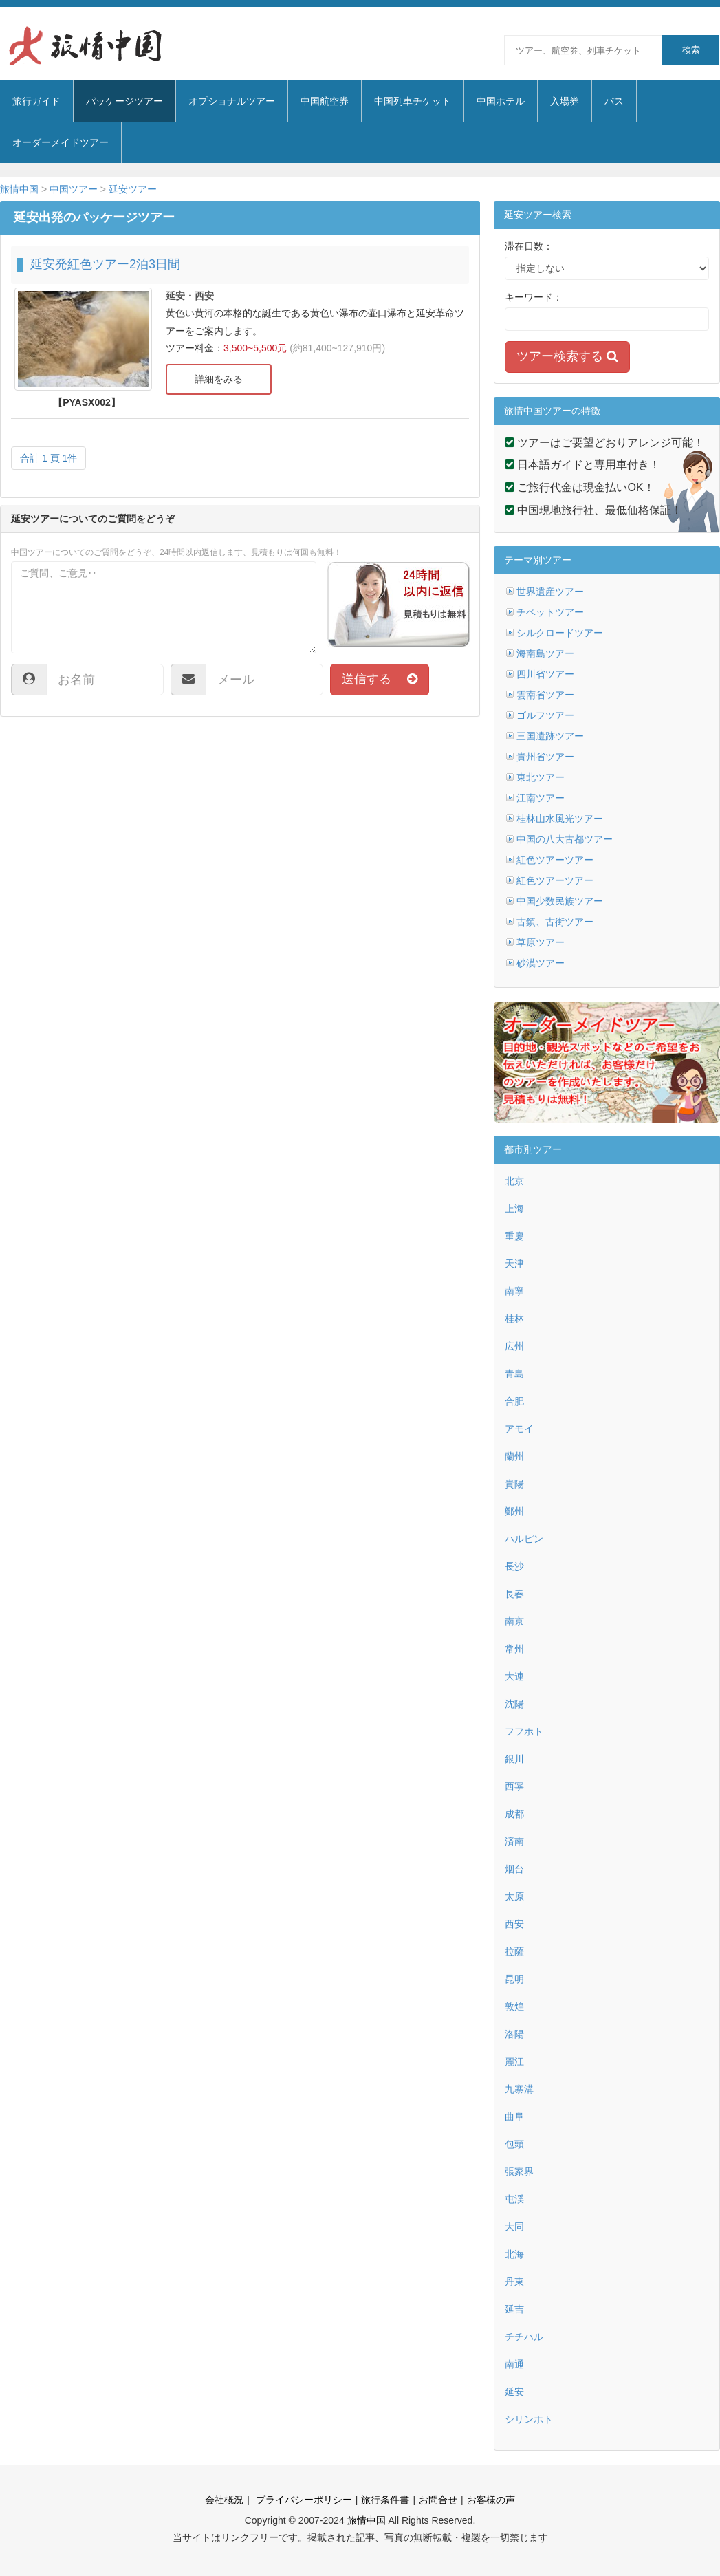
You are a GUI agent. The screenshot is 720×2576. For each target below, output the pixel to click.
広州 (514, 1346)
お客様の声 (491, 2499)
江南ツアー (540, 797)
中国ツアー (74, 189)
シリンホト (529, 2419)
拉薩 (514, 1951)
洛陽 (514, 2033)
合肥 (514, 1401)
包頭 (514, 2144)
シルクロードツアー (559, 632)
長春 (514, 1593)
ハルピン (524, 1538)
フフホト (524, 1731)
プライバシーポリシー (302, 2499)
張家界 (519, 2171)
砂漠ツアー (540, 962)
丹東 (514, 2281)
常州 (514, 1648)
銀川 (514, 1758)
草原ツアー (540, 942)
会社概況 (224, 2499)
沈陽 (514, 1703)
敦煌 (514, 2006)
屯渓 (514, 2199)
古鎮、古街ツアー (554, 921)
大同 (514, 2226)
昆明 (514, 1978)
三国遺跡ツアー (550, 736)
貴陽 (514, 1483)
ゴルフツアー (545, 715)
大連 (514, 1676)
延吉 (514, 2309)
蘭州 (514, 1456)
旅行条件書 (385, 2499)
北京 (514, 1181)
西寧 (514, 1786)
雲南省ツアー (545, 694)
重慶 (514, 1236)
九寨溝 (519, 2089)
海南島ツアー (545, 653)
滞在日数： (529, 246)
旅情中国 (19, 189)
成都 (514, 1813)
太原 (514, 1896)
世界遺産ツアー (550, 591)
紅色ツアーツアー (554, 859)
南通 (514, 2364)
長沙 (514, 1566)
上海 (514, 1208)
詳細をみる (219, 379)
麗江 (514, 2061)
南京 (514, 1621)
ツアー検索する (567, 356)
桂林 (514, 1318)
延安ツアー (133, 189)
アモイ (519, 1428)
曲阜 (514, 2116)
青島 (514, 1373)
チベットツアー (550, 612)
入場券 (564, 101)
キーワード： (534, 297)
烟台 (514, 1868)
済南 (514, 1841)
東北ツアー (540, 777)
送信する (379, 679)
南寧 (514, 1291)
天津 (514, 1263)
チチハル (524, 2336)
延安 (514, 2391)
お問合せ (438, 2499)
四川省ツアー (545, 674)
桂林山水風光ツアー (559, 818)
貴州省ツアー (545, 756)
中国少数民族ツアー (559, 901)
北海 (514, 2254)
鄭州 (514, 1511)
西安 (514, 1923)
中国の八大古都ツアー (564, 839)
